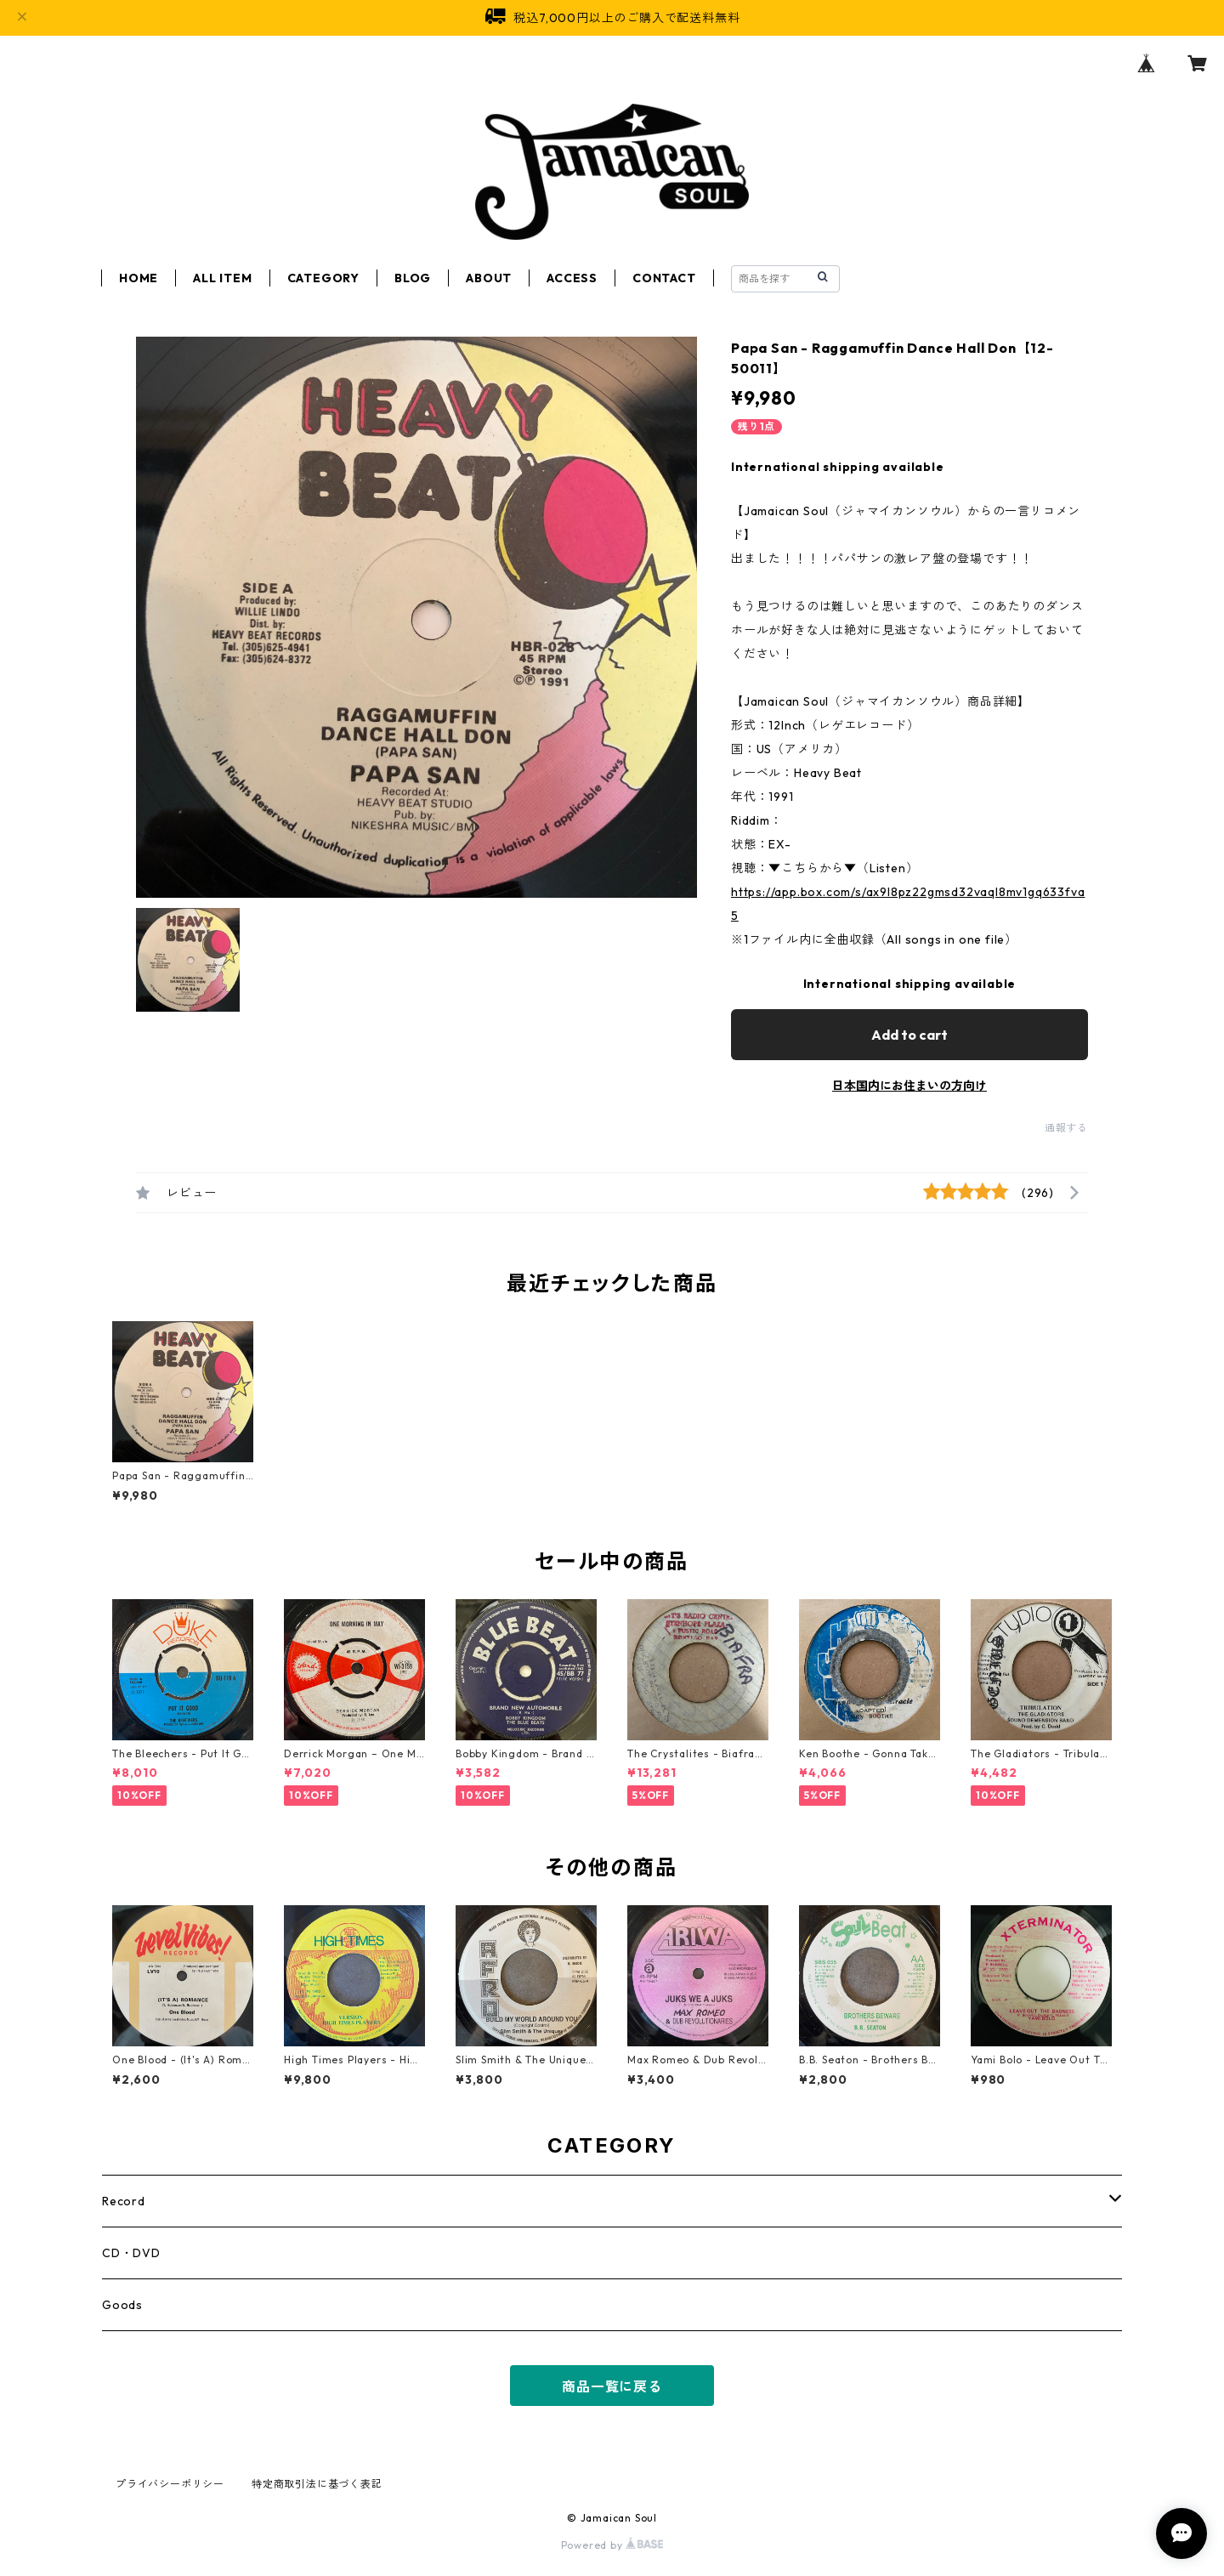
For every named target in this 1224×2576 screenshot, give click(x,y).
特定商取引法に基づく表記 (317, 2483)
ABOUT (489, 278)
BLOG (412, 278)
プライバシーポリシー (170, 2483)
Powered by (612, 2545)
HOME (138, 278)
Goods (122, 2304)
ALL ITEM (222, 278)
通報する (1066, 1127)
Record (123, 2201)
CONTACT (664, 278)
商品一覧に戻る (612, 2386)
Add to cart (909, 1034)
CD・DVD (131, 2253)
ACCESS (572, 278)
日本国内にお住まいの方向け (909, 1085)
